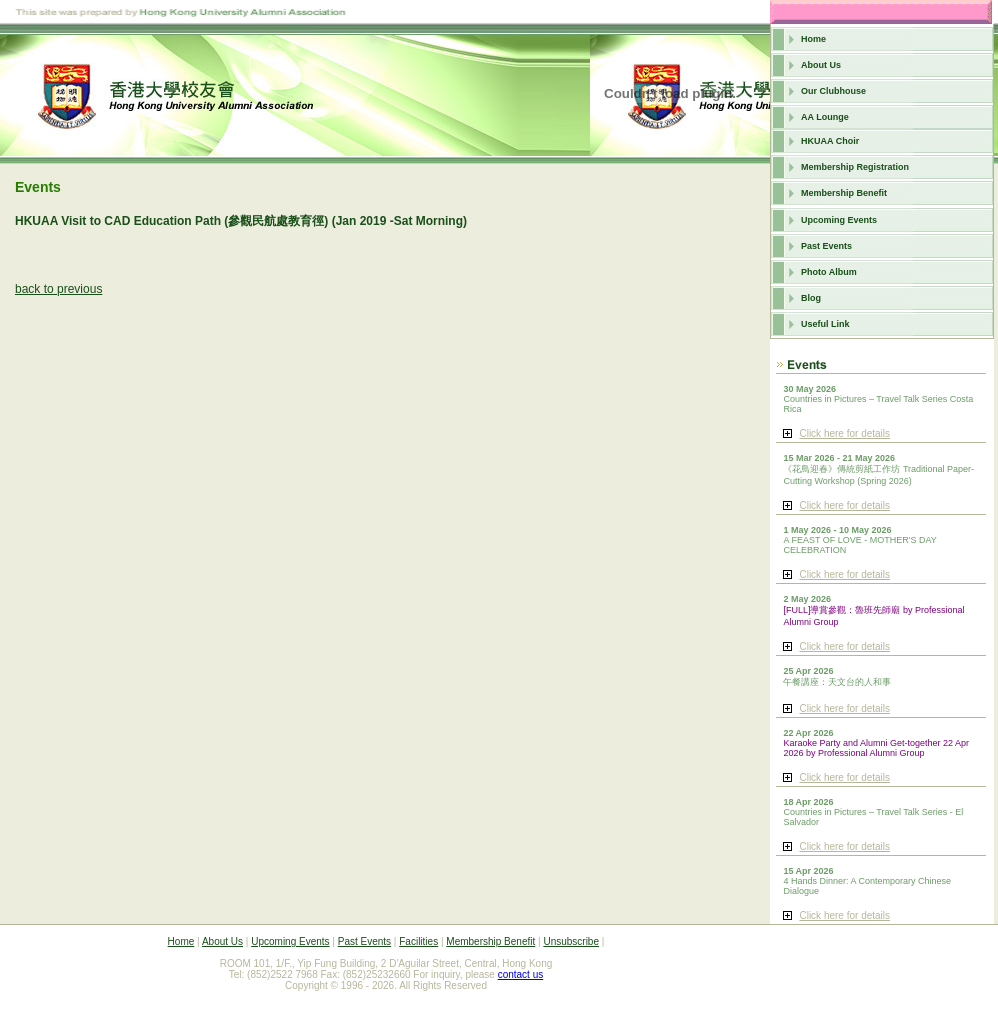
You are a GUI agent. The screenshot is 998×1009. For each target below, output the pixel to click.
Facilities (418, 941)
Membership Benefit (844, 193)
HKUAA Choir (830, 141)
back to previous (58, 289)
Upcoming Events (839, 220)
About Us (821, 65)
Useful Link (825, 324)
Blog (811, 298)
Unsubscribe (571, 941)
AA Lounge (825, 117)
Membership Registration (855, 167)
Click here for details (844, 433)
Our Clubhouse (833, 91)
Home (813, 39)
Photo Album (829, 272)
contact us (521, 974)
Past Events (826, 246)
